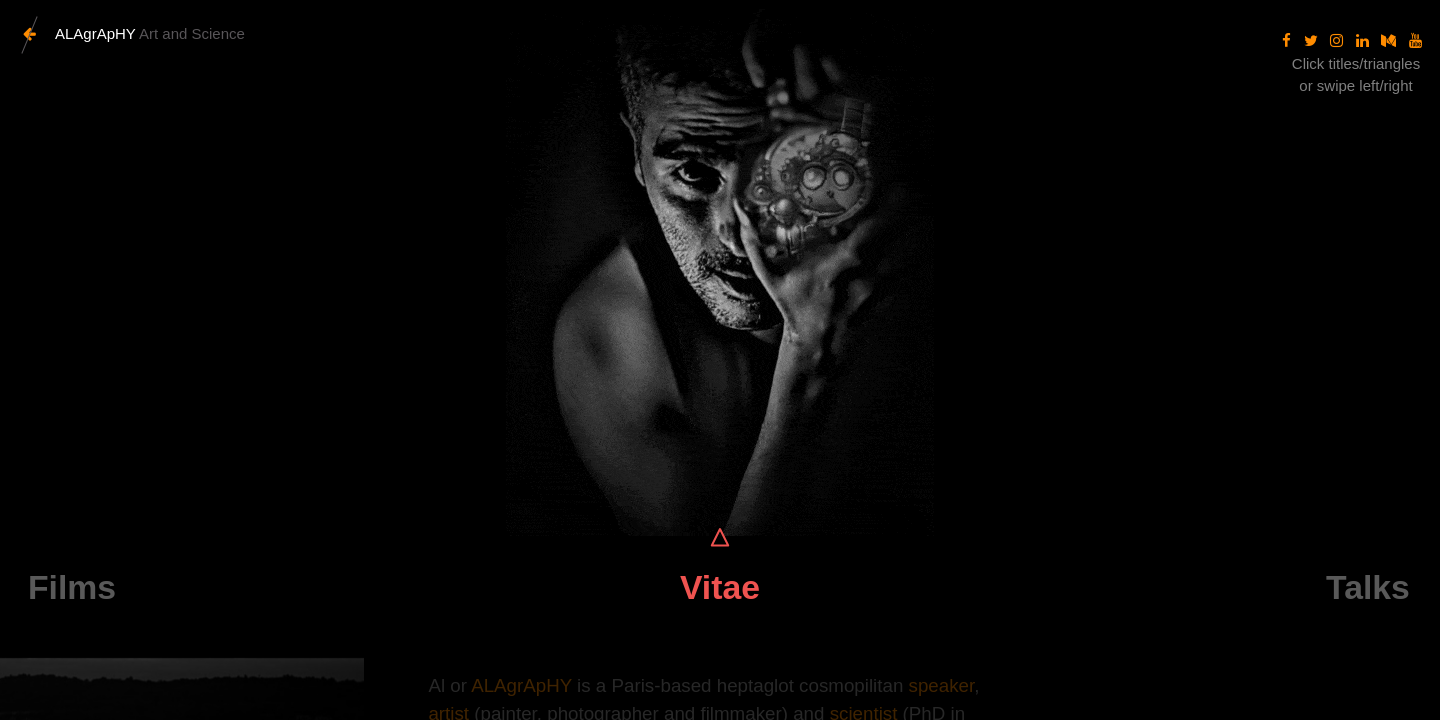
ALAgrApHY (521, 685)
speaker (942, 685)
